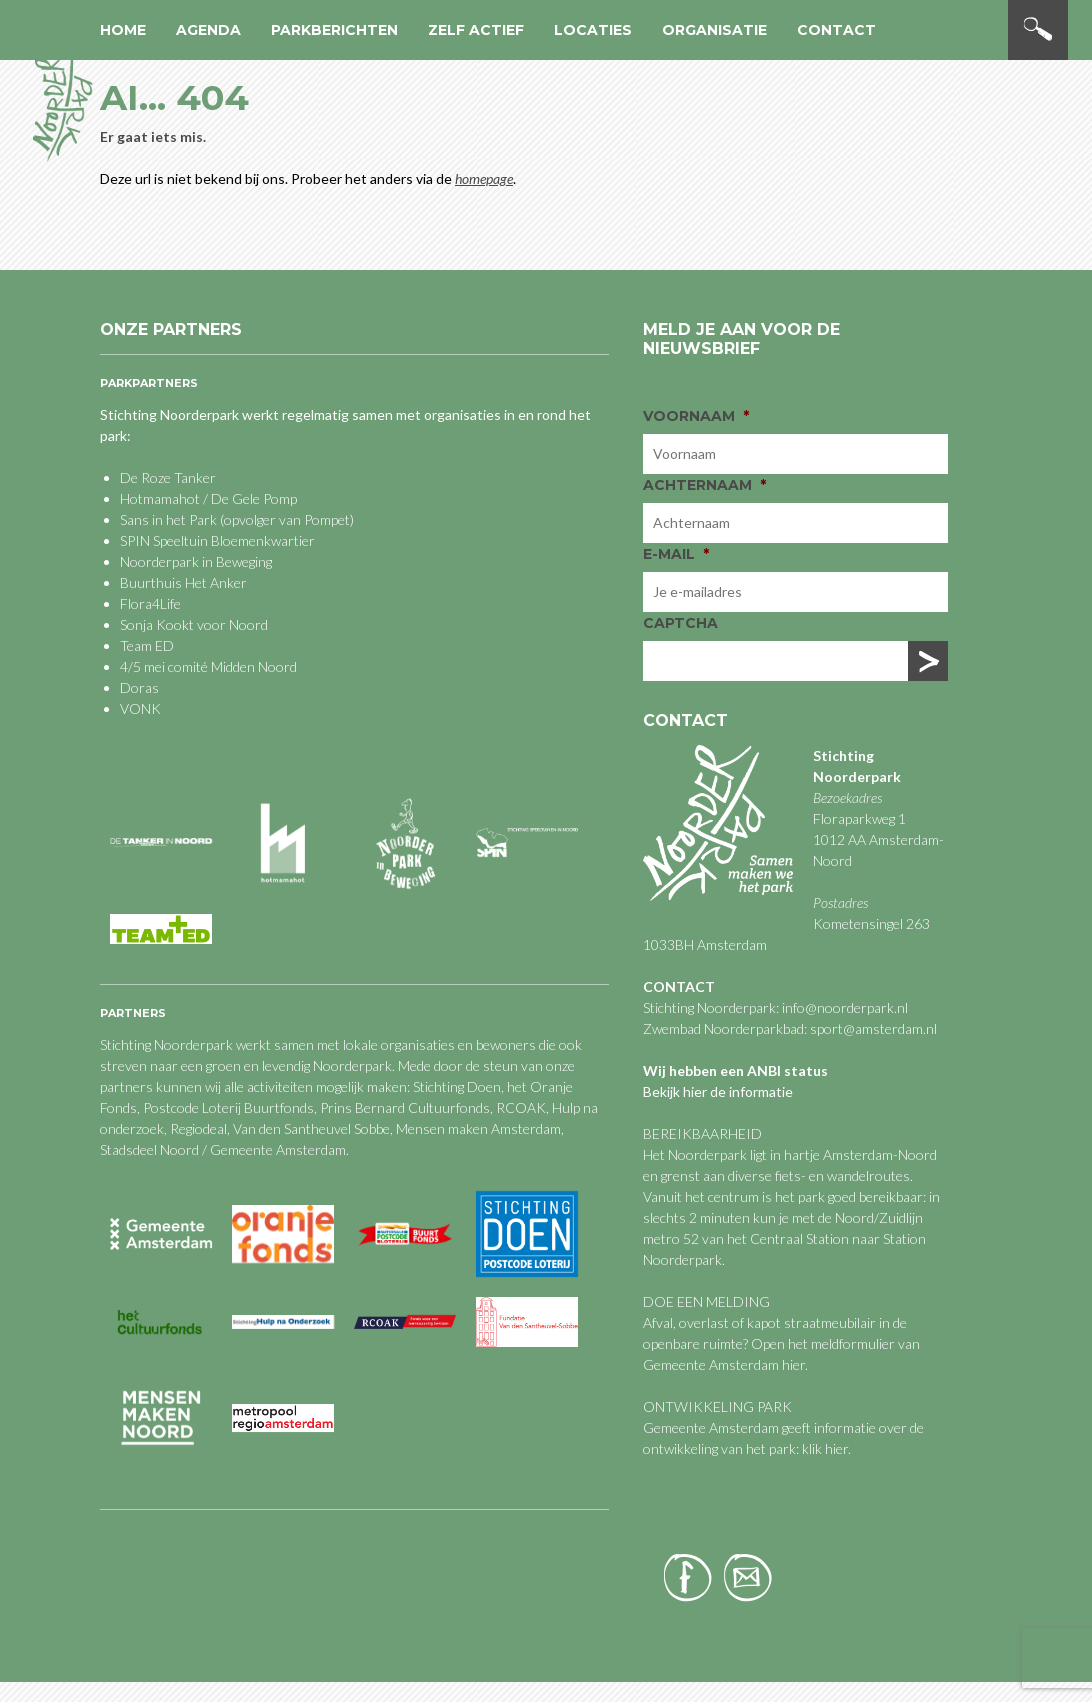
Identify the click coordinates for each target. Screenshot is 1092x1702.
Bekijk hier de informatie (718, 1091)
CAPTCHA (680, 623)
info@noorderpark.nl (845, 1007)
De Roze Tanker (168, 477)
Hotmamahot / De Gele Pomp (208, 498)
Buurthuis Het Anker (183, 582)
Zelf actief (476, 30)
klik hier (823, 1448)
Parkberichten (334, 30)
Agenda (208, 30)
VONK (140, 708)
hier (793, 1364)
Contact (836, 30)
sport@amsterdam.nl (873, 1028)
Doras (139, 687)
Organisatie (714, 30)
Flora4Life (150, 603)
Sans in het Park (168, 519)
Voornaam (696, 416)
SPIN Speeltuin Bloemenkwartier (217, 540)
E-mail (676, 554)
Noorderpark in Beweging (196, 561)
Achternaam (704, 485)
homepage (484, 178)
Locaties (593, 30)
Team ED (147, 645)
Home (123, 30)
